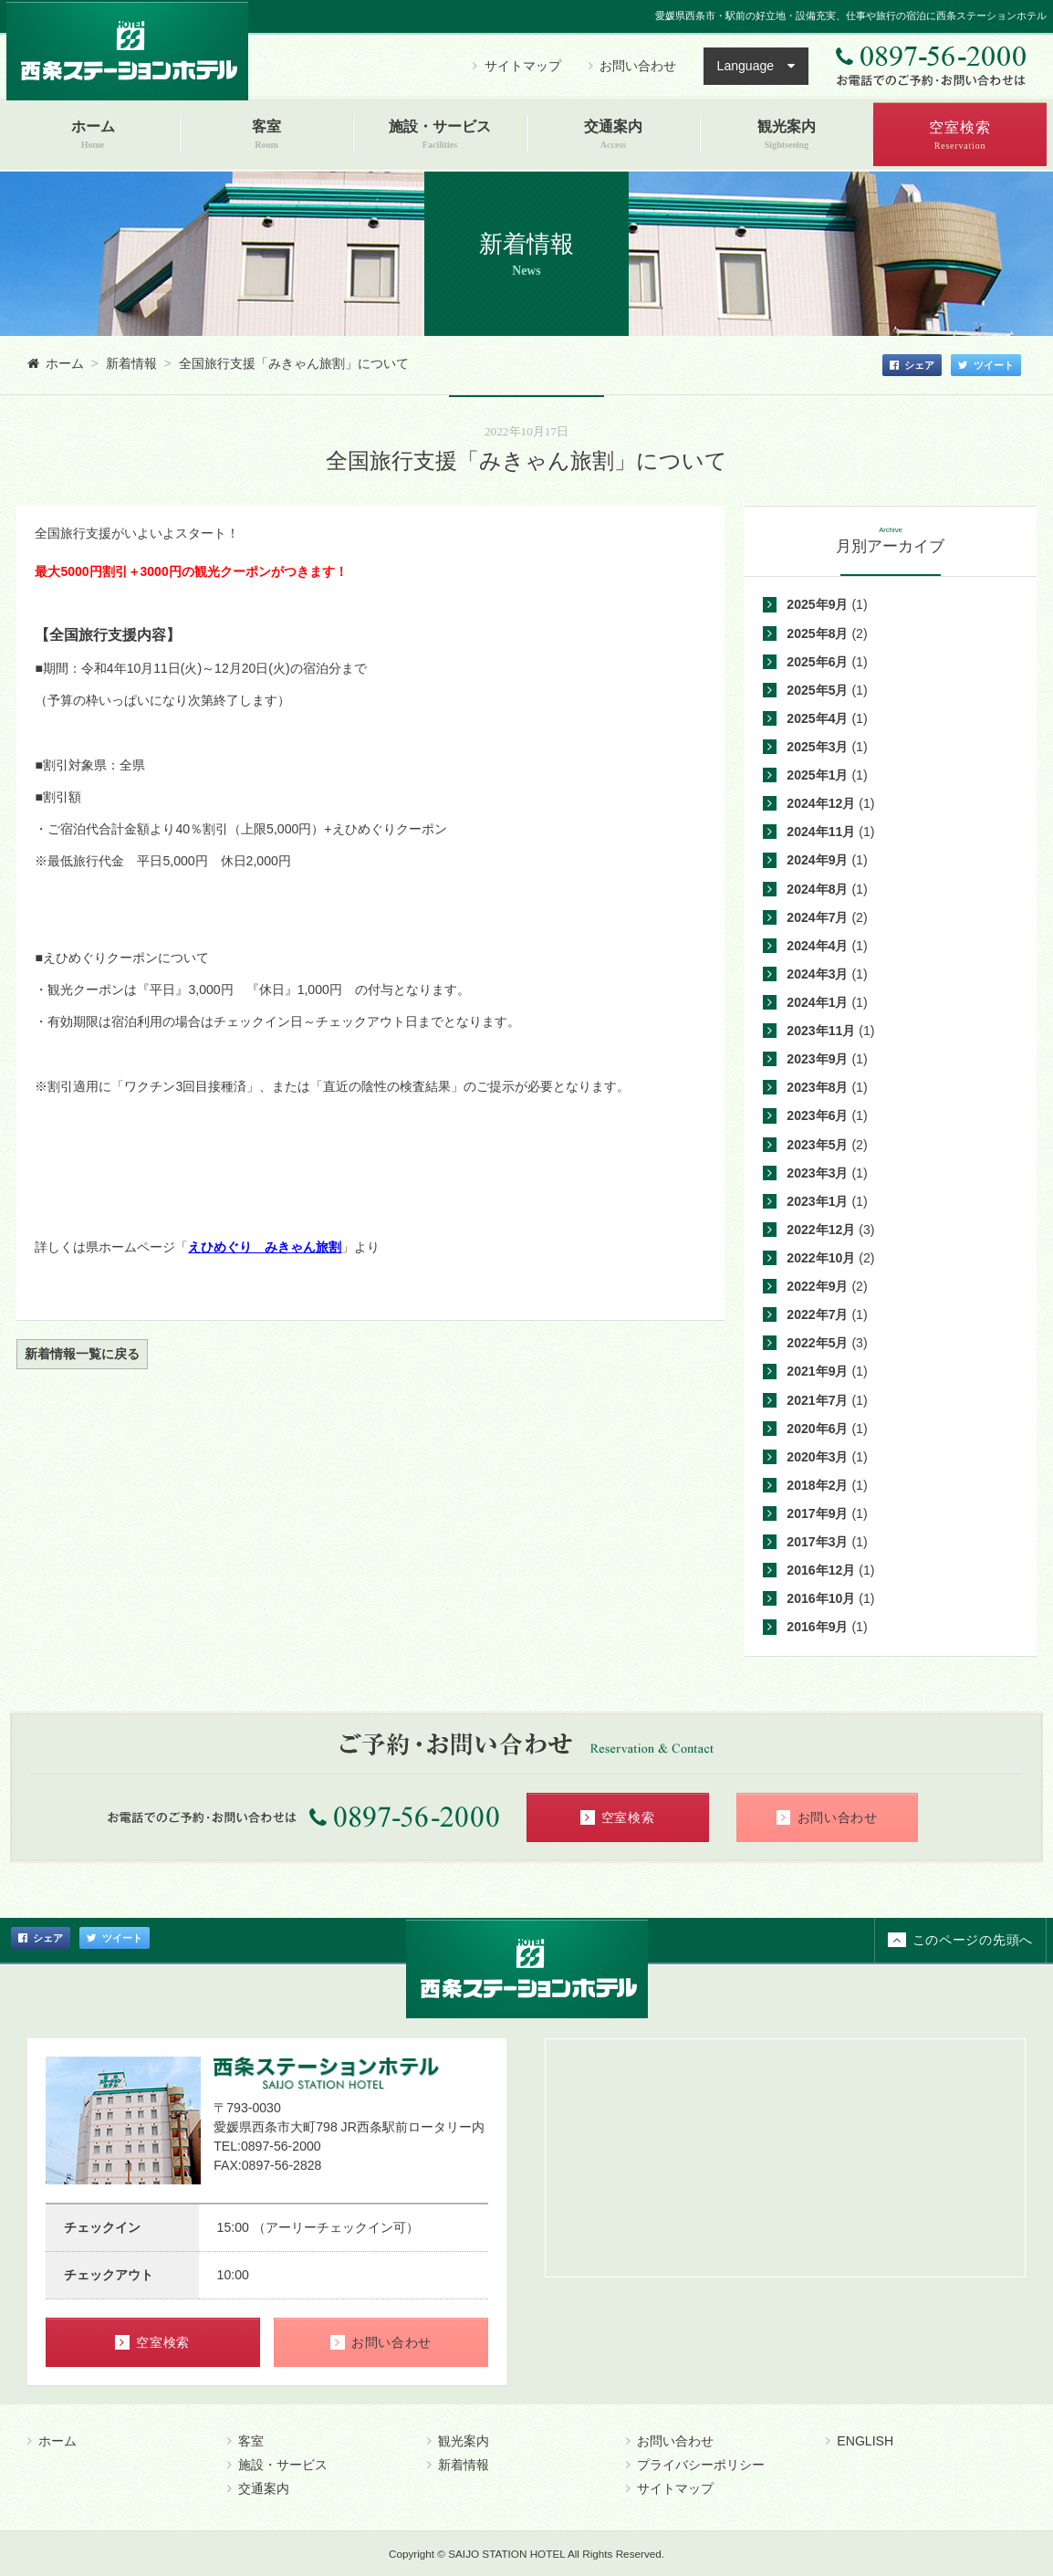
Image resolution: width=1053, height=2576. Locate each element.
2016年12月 (821, 1570)
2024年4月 (817, 945)
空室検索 (617, 1817)
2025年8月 (817, 633)
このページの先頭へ (960, 1939)
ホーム (52, 2441)
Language (746, 65)
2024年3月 (817, 974)
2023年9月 (817, 1059)
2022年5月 (817, 1342)
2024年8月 (817, 889)
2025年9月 (817, 604)
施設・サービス (277, 2464)
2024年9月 (817, 860)
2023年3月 (817, 1173)
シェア (912, 366)
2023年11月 (821, 1030)
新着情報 (458, 2464)
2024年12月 (821, 803)
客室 (245, 2441)
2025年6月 (817, 661)
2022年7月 (817, 1314)
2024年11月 (821, 831)
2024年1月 (817, 1002)
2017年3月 (817, 1541)
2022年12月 (821, 1229)
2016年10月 (821, 1598)
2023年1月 (817, 1201)
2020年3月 (817, 1457)
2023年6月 (817, 1115)
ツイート (986, 366)
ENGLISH (859, 2441)
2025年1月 (817, 775)
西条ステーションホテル (127, 50)
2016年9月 (817, 1626)
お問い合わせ (632, 65)
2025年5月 (817, 690)
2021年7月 (817, 1400)
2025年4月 (817, 718)
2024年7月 (817, 917)
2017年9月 (817, 1513)
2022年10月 (821, 1258)
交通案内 (258, 2488)
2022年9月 (817, 1286)
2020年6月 (817, 1428)
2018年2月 (817, 1485)
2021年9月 (817, 1371)
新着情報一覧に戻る (82, 1353)
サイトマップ (516, 65)
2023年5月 (817, 1144)
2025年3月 (817, 746)
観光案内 (458, 2441)
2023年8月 (817, 1087)
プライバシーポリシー (695, 2464)
